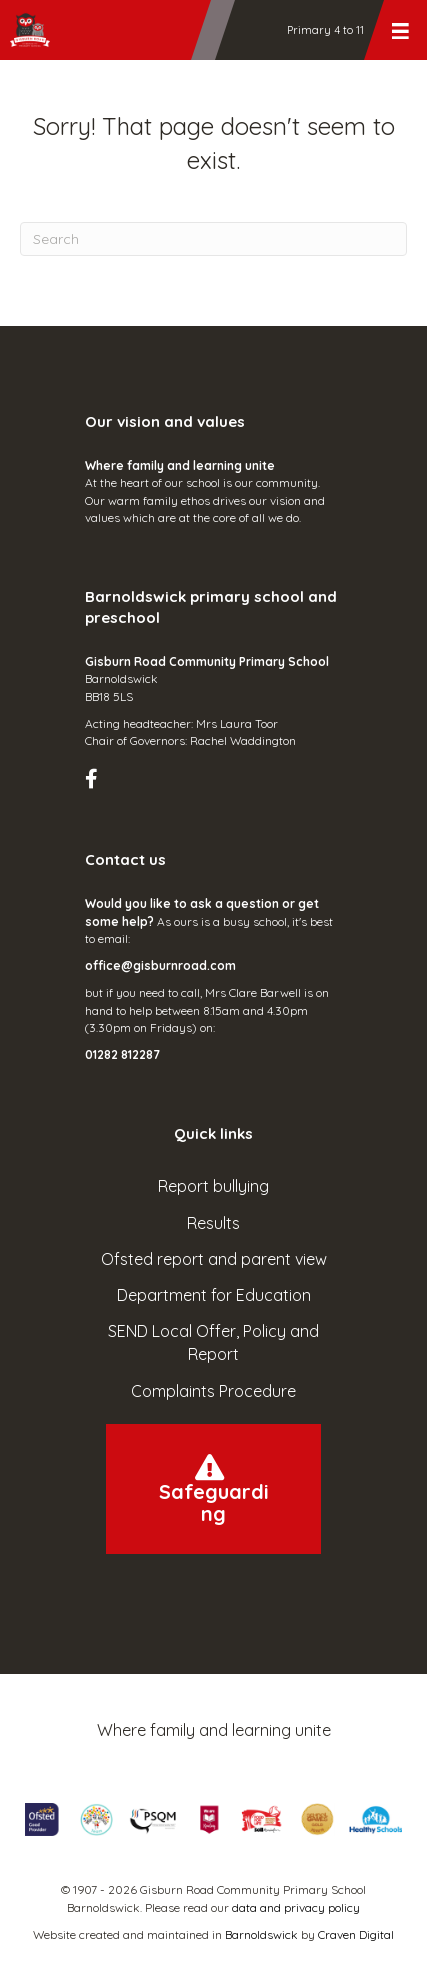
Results (213, 1223)
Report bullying (213, 1186)
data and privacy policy (296, 1907)
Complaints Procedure (213, 1391)
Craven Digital (356, 1934)
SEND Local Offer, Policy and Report (213, 1342)
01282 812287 (122, 1054)
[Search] (213, 239)
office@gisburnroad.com (160, 965)
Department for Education (214, 1295)
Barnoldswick (261, 1934)
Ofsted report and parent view (214, 1259)
